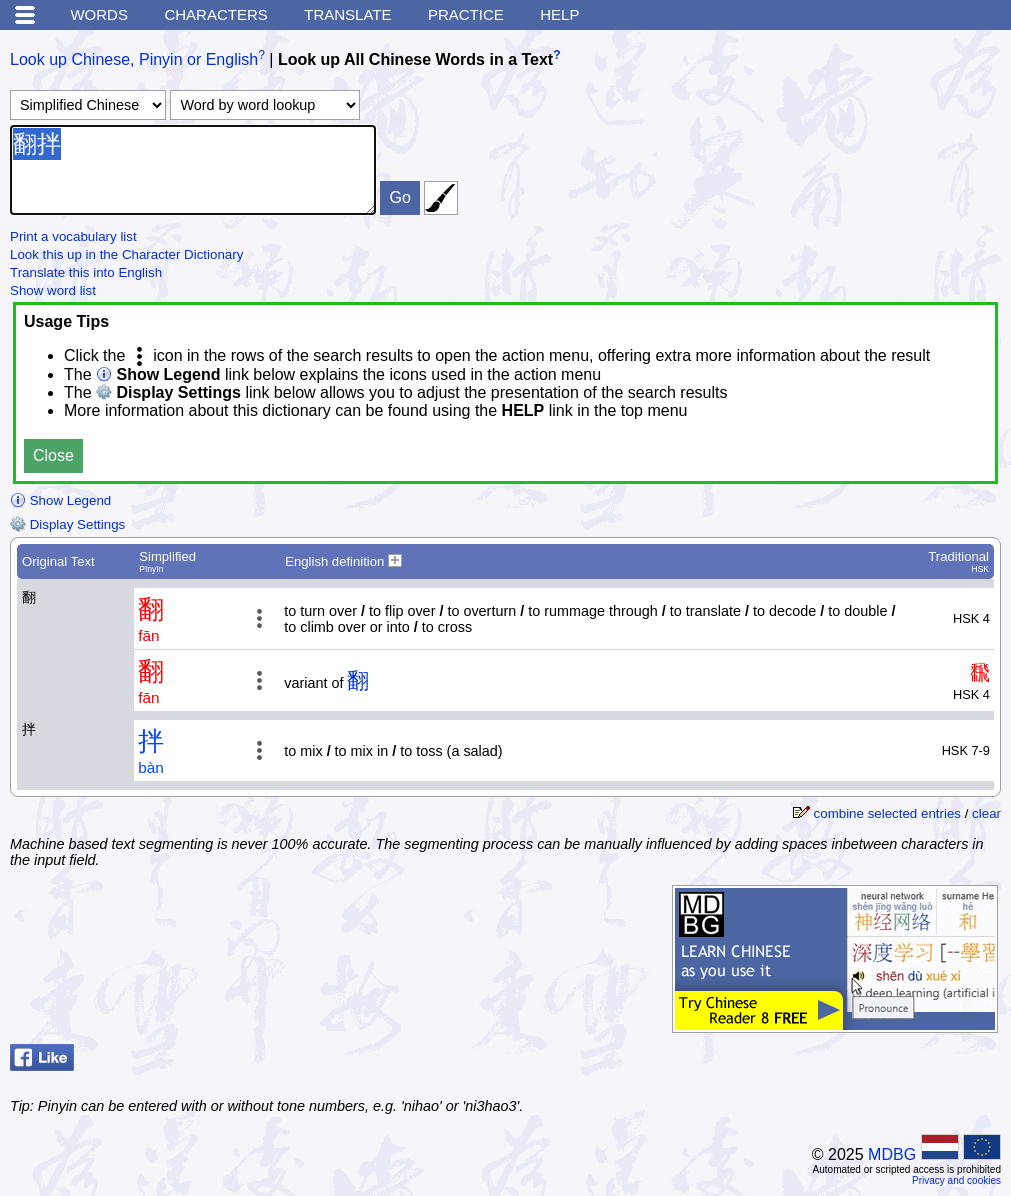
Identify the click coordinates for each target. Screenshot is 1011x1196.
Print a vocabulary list (73, 236)
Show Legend (60, 500)
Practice (466, 14)
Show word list (53, 290)
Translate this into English (86, 272)
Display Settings (67, 524)
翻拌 (193, 170)
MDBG (892, 1154)
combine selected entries (887, 813)
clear (986, 813)
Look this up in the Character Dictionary (126, 254)
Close (53, 455)
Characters (215, 14)
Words (99, 14)
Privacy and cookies (956, 1180)
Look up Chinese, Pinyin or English (134, 59)
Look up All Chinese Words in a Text (415, 59)
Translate (347, 14)
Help (559, 14)
